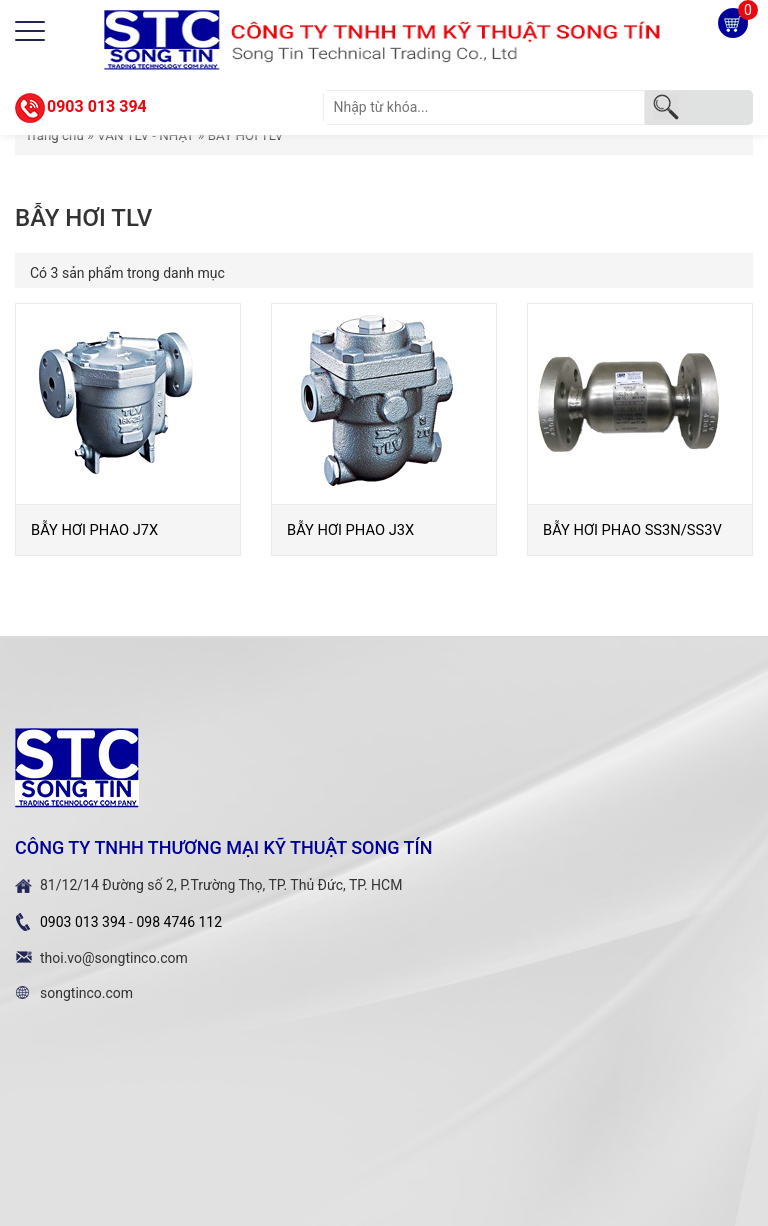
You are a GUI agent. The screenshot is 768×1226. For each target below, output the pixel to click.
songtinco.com (86, 993)
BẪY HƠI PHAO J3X (350, 530)
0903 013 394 (97, 106)
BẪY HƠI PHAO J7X (94, 530)
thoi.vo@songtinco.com (114, 958)
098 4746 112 (179, 922)
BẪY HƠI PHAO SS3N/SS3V (632, 530)
